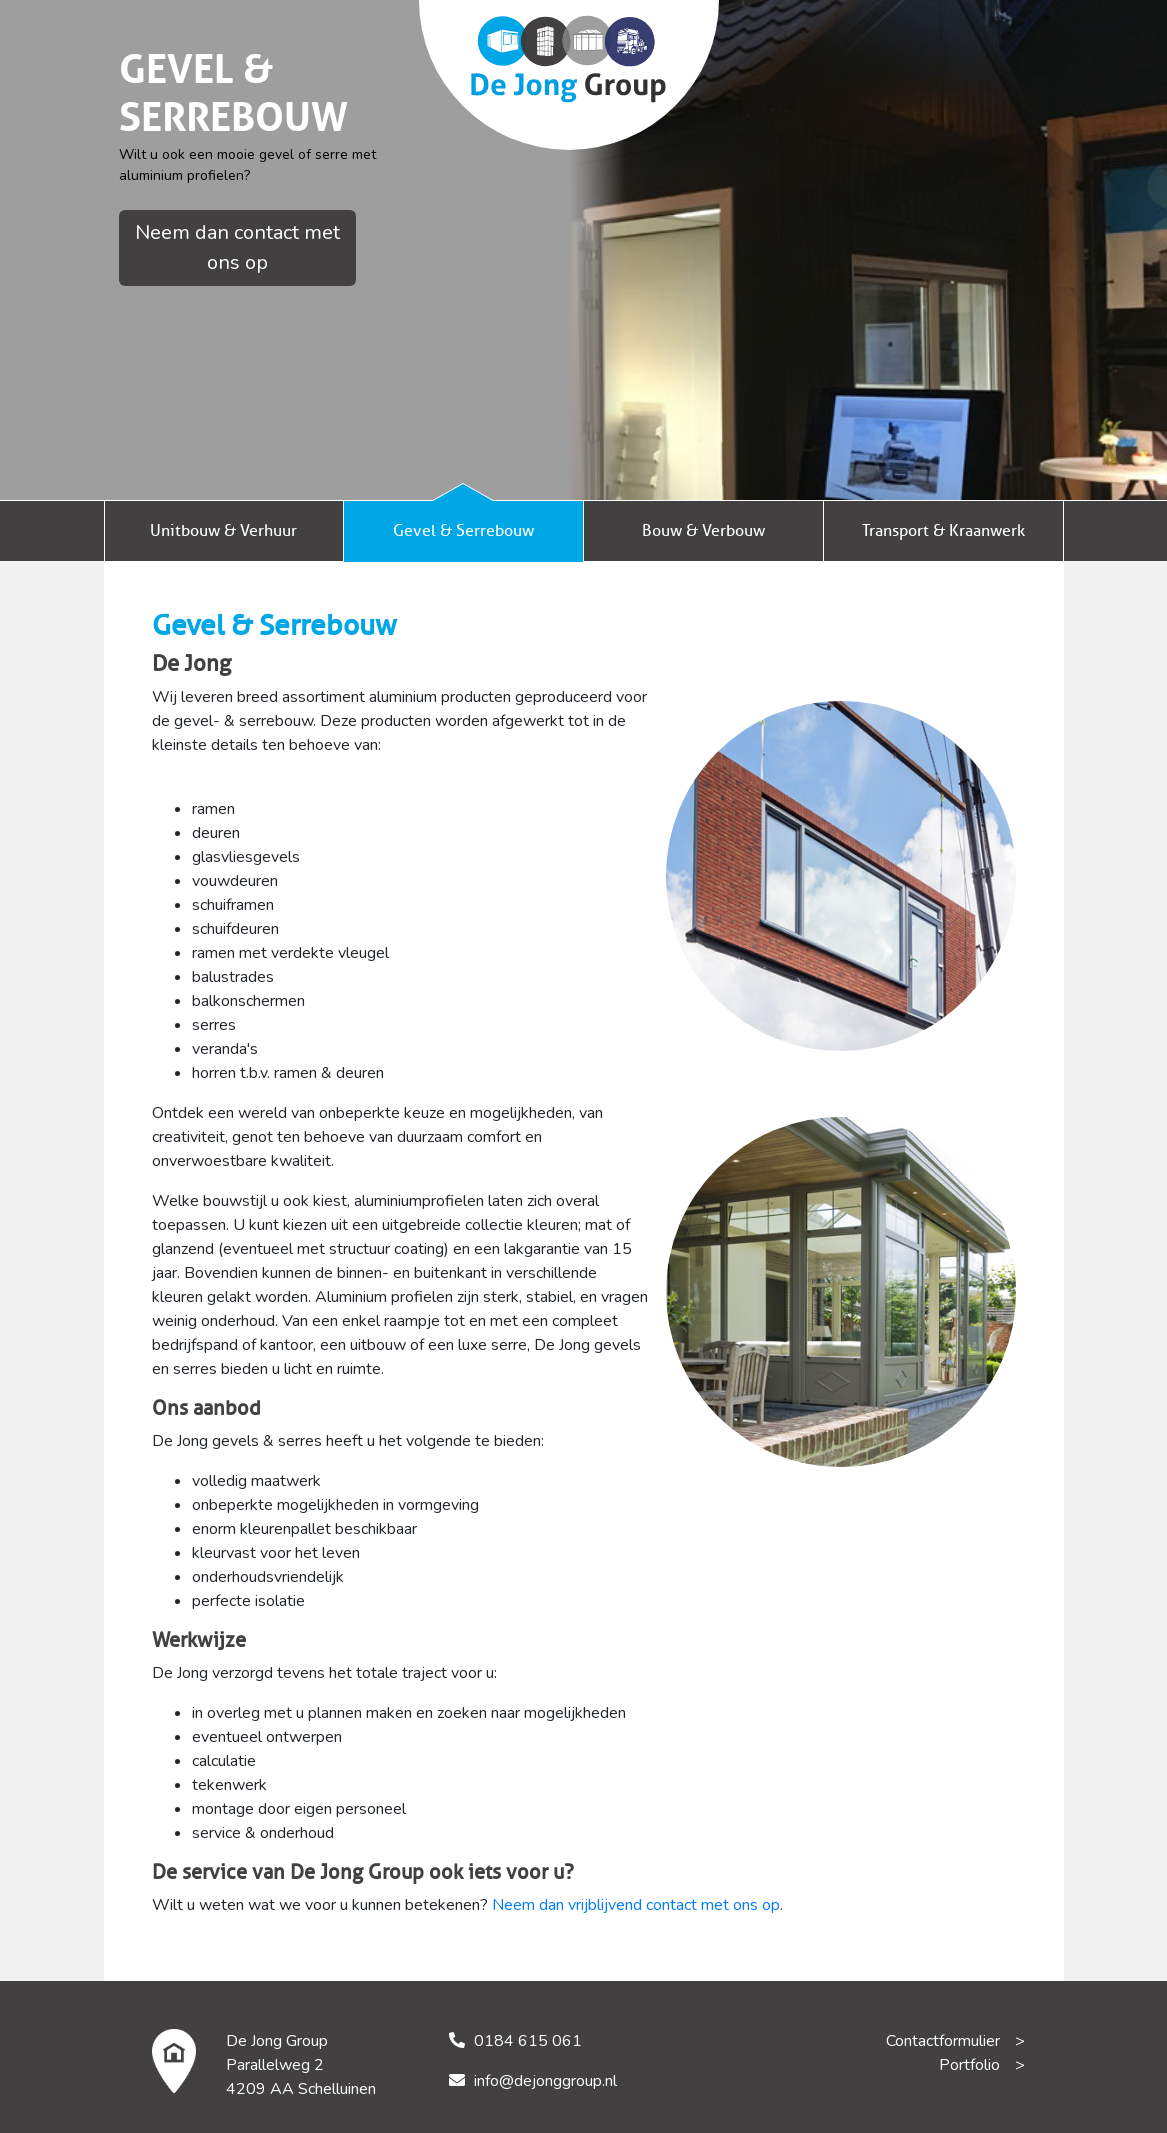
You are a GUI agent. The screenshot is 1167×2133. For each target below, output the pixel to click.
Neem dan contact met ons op (237, 247)
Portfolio (969, 2065)
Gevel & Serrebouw (463, 531)
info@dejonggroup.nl (545, 2081)
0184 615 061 (528, 2041)
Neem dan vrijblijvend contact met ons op (636, 1905)
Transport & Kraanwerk (943, 531)
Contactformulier (943, 2041)
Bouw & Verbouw (703, 531)
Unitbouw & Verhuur (223, 531)
